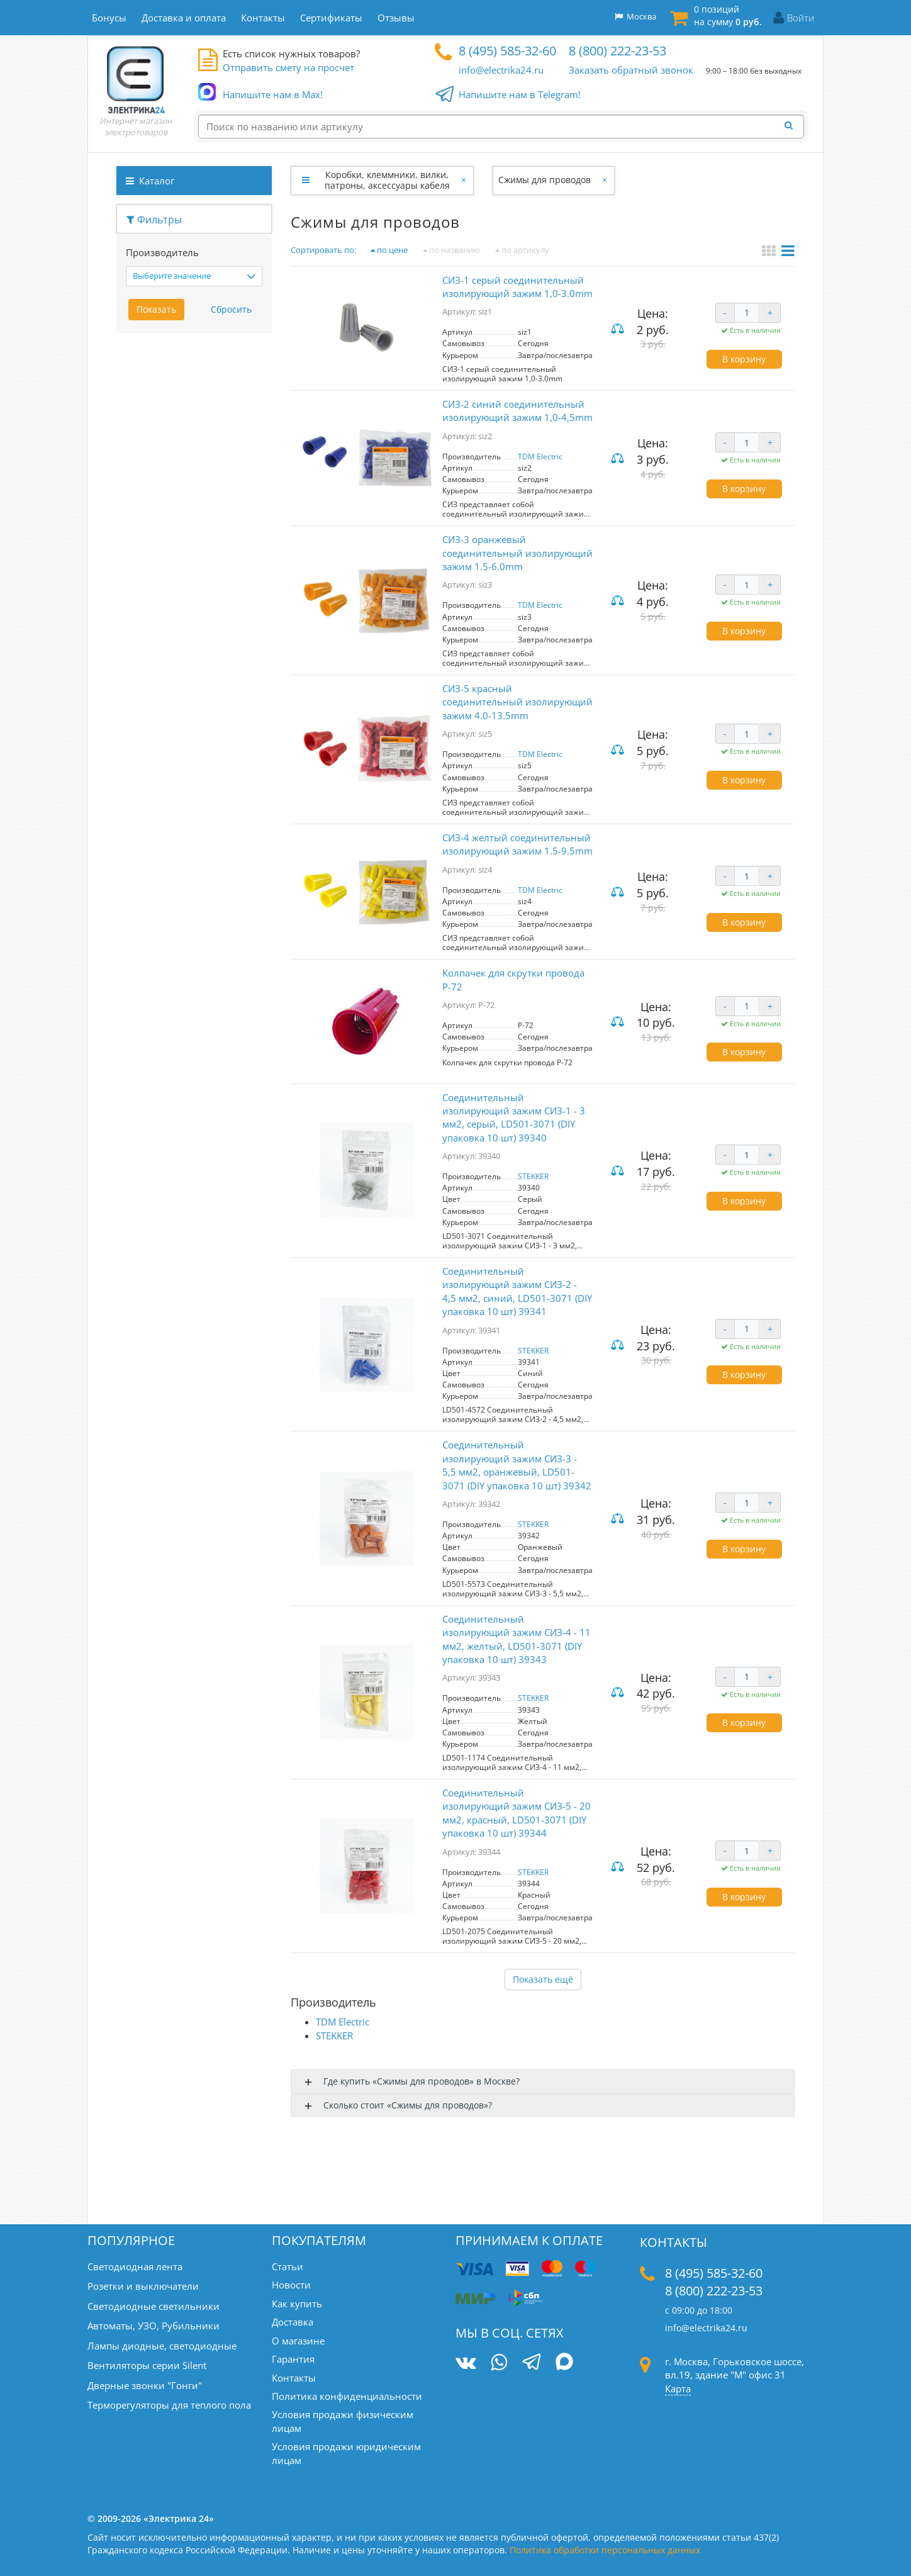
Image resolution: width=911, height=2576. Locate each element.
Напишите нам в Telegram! (520, 95)
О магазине (298, 2340)
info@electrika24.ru (501, 70)
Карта (678, 2388)
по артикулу (522, 249)
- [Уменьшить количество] (725, 312)
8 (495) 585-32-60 (507, 50)
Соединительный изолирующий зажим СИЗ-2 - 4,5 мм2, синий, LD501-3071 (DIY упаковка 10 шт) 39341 (517, 1291)
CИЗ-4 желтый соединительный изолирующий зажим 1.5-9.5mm (517, 844)
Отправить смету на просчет (288, 67)
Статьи (287, 2266)
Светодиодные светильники (153, 2306)
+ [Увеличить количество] (770, 312)
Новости (291, 2284)
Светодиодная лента (134, 2266)
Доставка (292, 2322)
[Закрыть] (464, 180)
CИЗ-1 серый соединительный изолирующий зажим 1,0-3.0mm (517, 287)
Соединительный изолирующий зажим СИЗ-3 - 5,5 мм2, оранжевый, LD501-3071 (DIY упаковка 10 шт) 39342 (516, 1464)
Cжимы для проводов (544, 180)
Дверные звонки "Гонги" (144, 2385)
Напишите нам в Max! (273, 94)
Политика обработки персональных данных (605, 2550)
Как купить (297, 2303)
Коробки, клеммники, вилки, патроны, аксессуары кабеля (387, 180)
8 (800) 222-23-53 (617, 50)
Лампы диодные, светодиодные (162, 2345)
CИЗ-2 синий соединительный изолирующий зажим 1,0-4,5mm (517, 410)
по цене (389, 249)
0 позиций (728, 15)
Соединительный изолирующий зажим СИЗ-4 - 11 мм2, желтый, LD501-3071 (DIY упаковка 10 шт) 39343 (516, 1639)
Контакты (294, 2378)
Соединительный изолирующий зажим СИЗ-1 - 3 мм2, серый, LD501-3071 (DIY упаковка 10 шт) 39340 (513, 1117)
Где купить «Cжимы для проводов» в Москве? (421, 2081)
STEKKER (533, 1176)
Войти (800, 17)
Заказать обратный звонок (631, 70)
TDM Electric (540, 456)
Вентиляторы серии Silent (146, 2365)
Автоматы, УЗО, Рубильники (153, 2325)
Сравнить (619, 329)
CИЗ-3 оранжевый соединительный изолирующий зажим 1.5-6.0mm (517, 553)
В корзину (744, 359)
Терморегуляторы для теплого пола (169, 2405)
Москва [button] (635, 16)
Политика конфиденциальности (347, 2396)
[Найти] (792, 126)
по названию (451, 249)
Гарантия (293, 2359)
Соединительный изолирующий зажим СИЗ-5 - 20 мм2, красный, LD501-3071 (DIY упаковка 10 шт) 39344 (516, 1812)
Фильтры (154, 220)
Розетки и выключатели (143, 2286)
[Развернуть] (305, 180)
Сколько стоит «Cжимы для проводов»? (407, 2105)
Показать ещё (543, 1979)
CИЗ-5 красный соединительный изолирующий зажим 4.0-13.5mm (517, 702)
